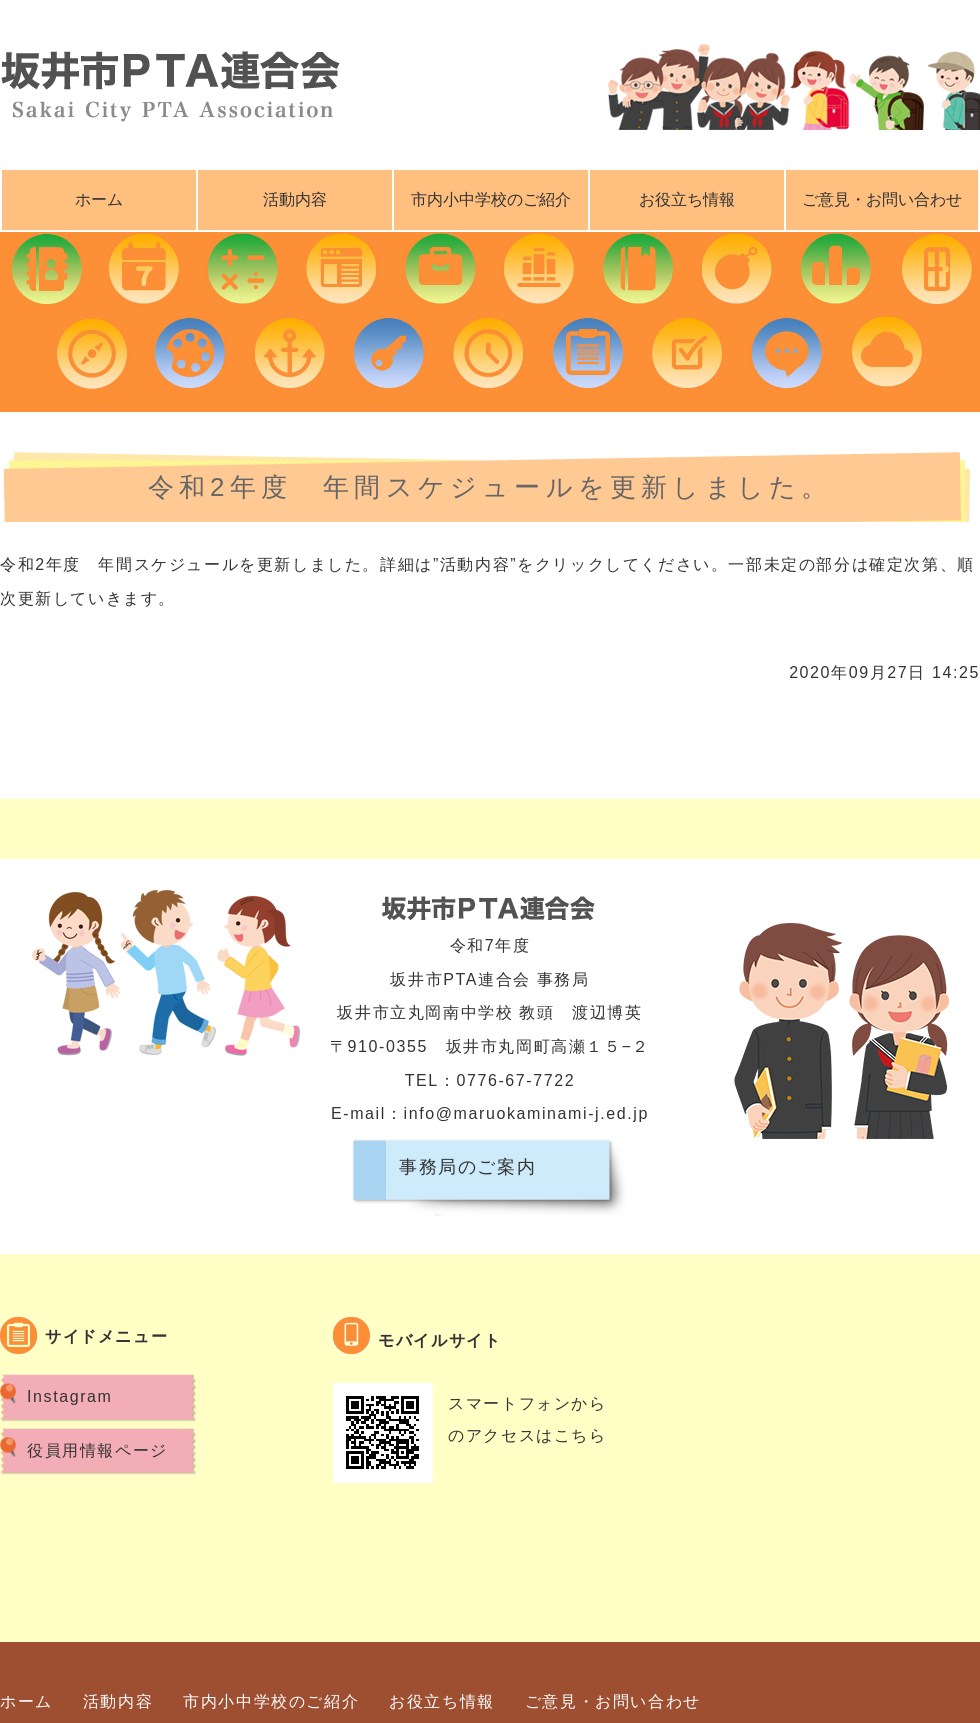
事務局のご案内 (467, 1167)
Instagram (70, 1396)
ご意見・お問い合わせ (613, 1701)
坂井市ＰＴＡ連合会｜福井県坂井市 (170, 80)
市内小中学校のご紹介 (491, 199)
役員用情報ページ (97, 1450)
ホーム (99, 199)
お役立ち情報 (687, 199)
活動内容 (295, 199)
